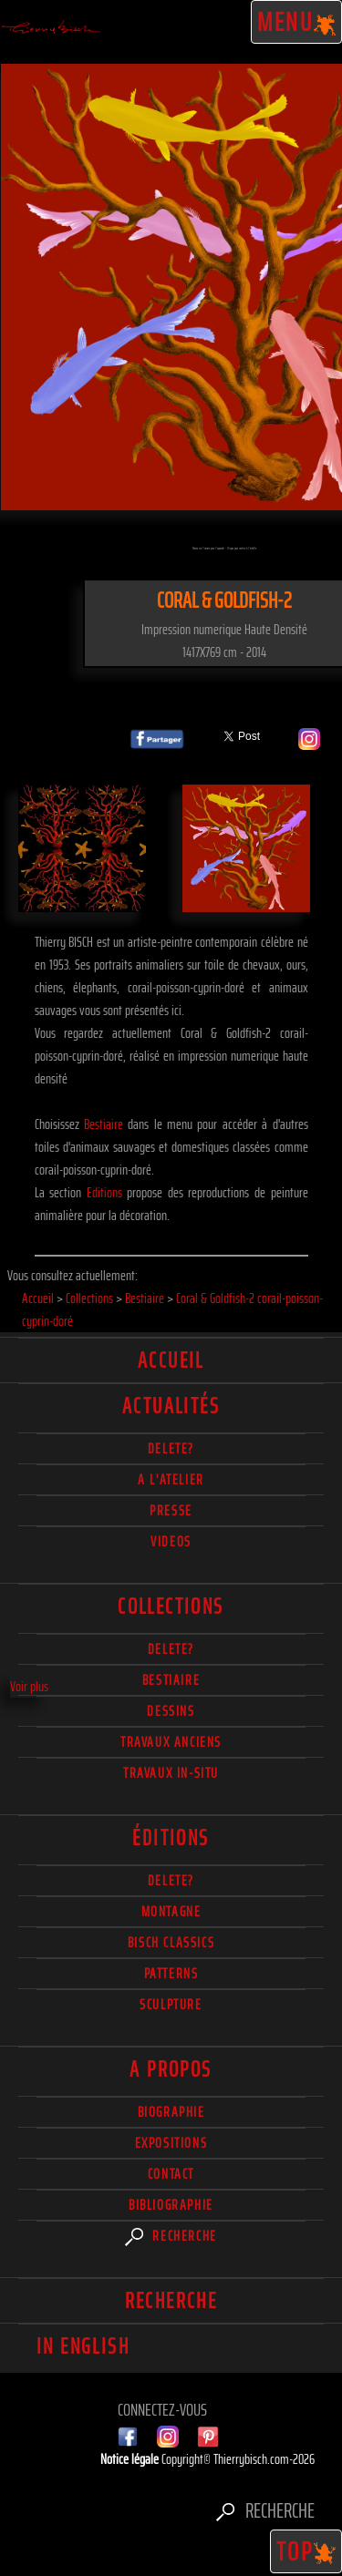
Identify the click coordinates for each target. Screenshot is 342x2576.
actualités (171, 1406)
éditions (170, 1838)
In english (83, 2346)
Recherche (171, 2235)
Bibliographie (171, 2204)
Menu (297, 22)
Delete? (171, 1880)
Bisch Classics (171, 1942)
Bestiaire (103, 1124)
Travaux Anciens (171, 1741)
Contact (171, 2173)
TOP (306, 2551)
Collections (170, 1606)
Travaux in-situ (171, 1772)
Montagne (171, 1911)
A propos (171, 2069)
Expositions (171, 2142)
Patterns (171, 1973)
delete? (171, 1448)
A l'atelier (171, 1479)
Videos (171, 1541)
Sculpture (171, 2004)
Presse (171, 1510)
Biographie (171, 2111)
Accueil (171, 1360)
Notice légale (130, 2459)
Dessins (170, 1710)
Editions (104, 1192)
